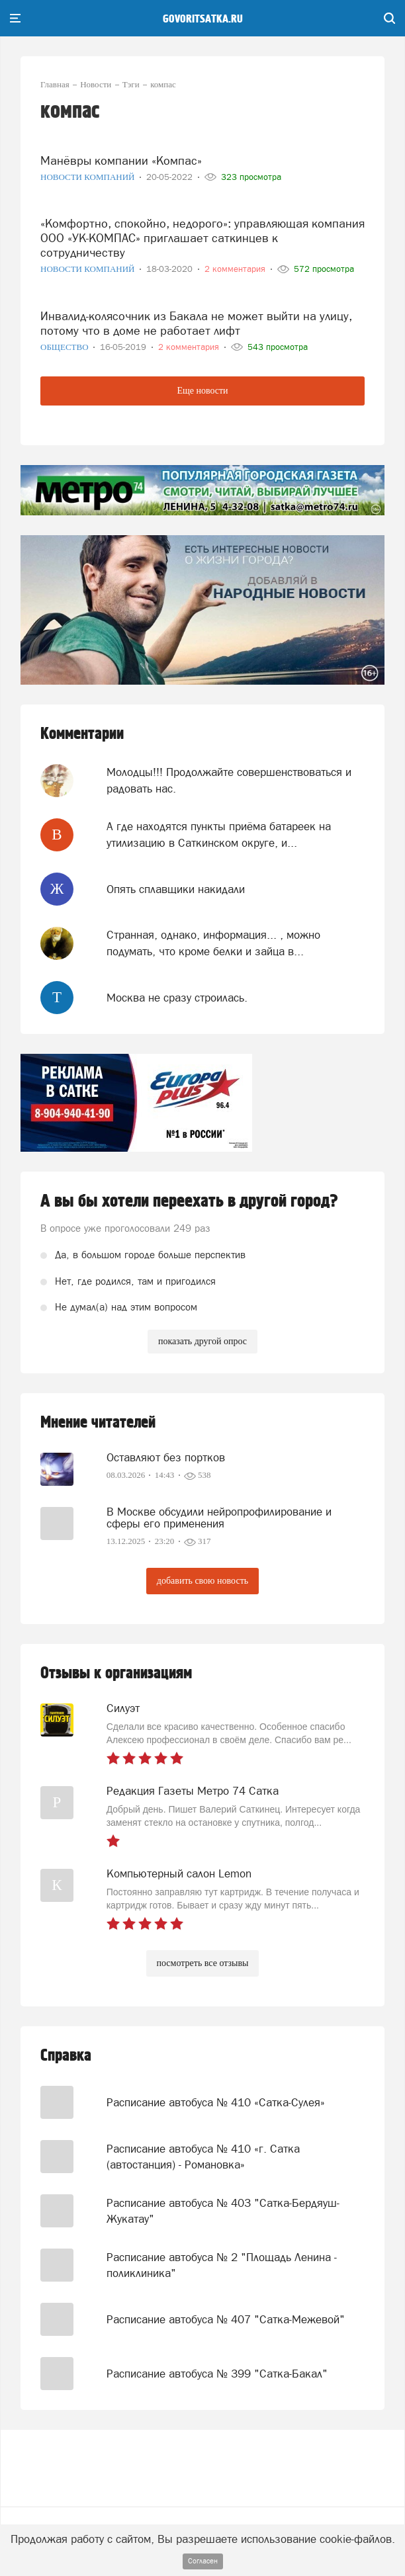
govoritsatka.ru (203, 19)
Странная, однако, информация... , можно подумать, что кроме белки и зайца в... (213, 942)
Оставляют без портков (166, 1457)
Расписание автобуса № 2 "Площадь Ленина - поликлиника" (222, 2265)
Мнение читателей (98, 1422)
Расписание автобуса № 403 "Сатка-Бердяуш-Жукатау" (223, 2210)
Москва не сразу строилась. (177, 997)
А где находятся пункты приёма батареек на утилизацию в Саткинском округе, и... (219, 834)
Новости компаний (88, 177)
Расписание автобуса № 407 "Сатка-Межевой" (226, 2319)
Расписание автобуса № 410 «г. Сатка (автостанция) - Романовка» (203, 2156)
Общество (65, 347)
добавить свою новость (202, 1581)
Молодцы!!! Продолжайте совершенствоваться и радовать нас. (229, 779)
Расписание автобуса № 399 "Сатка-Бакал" (217, 2373)
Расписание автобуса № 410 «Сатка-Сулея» (216, 2102)
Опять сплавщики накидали (176, 889)
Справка (65, 2055)
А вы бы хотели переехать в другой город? (189, 1201)
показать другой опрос (202, 1341)
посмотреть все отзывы (203, 1963)
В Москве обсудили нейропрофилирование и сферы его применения (219, 1517)
